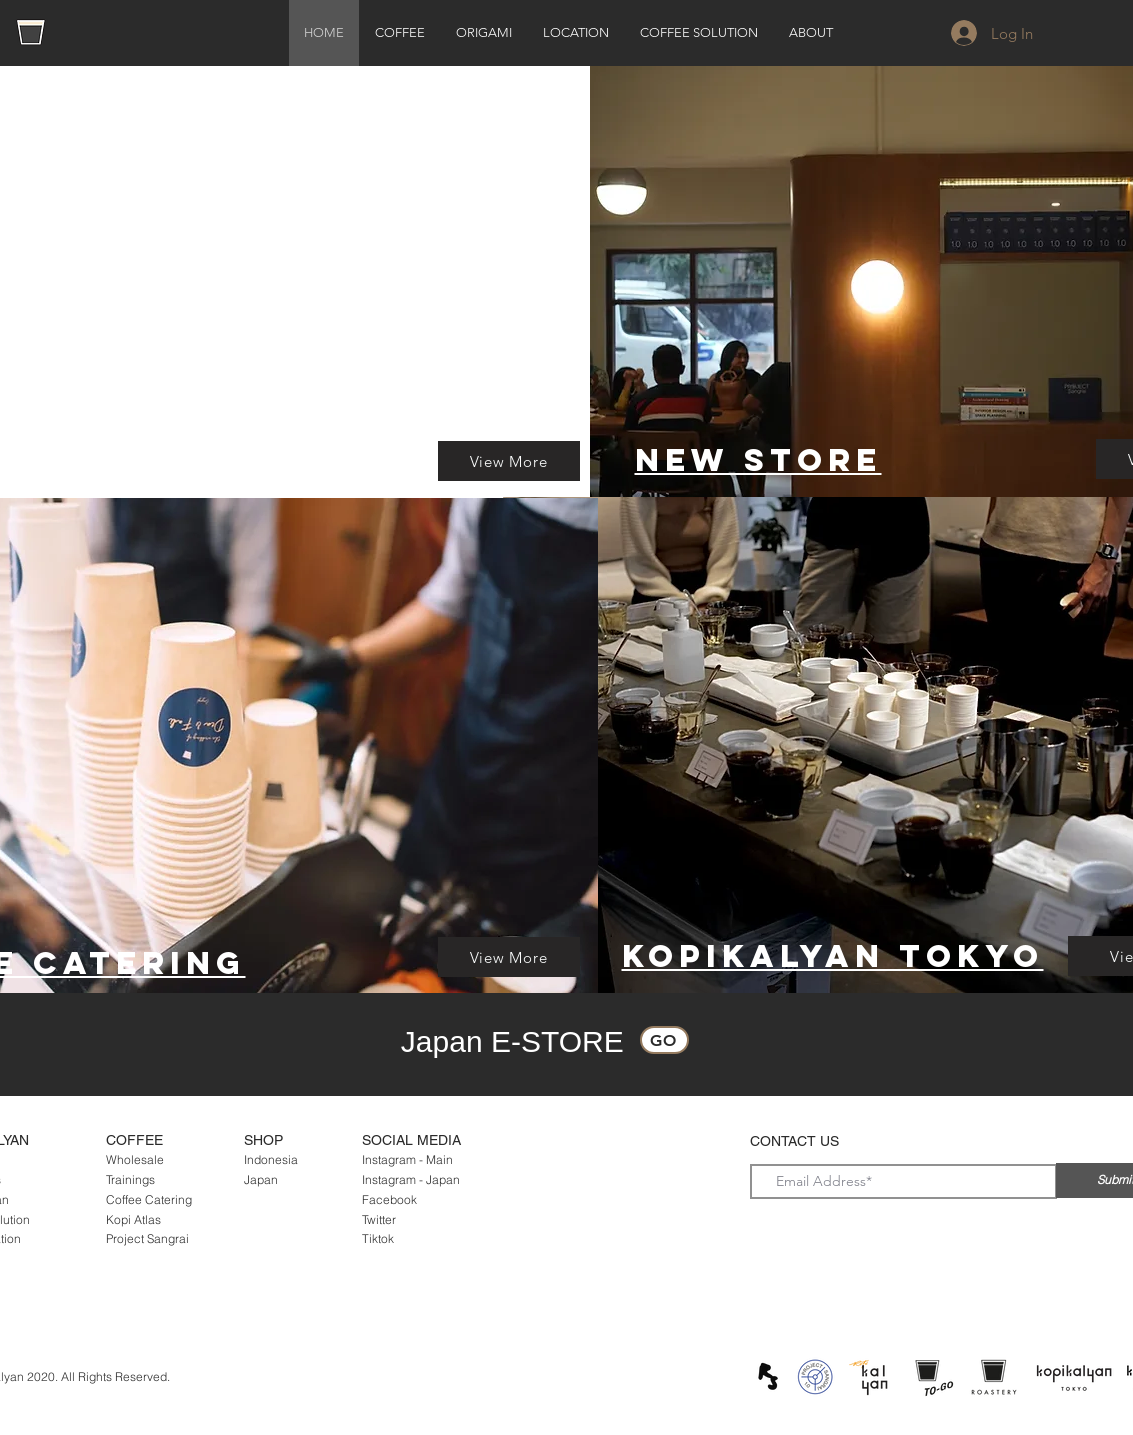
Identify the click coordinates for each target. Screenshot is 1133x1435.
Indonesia (271, 1159)
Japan (261, 1179)
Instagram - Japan (411, 1179)
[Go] (664, 1040)
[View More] (509, 461)
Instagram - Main (407, 1159)
